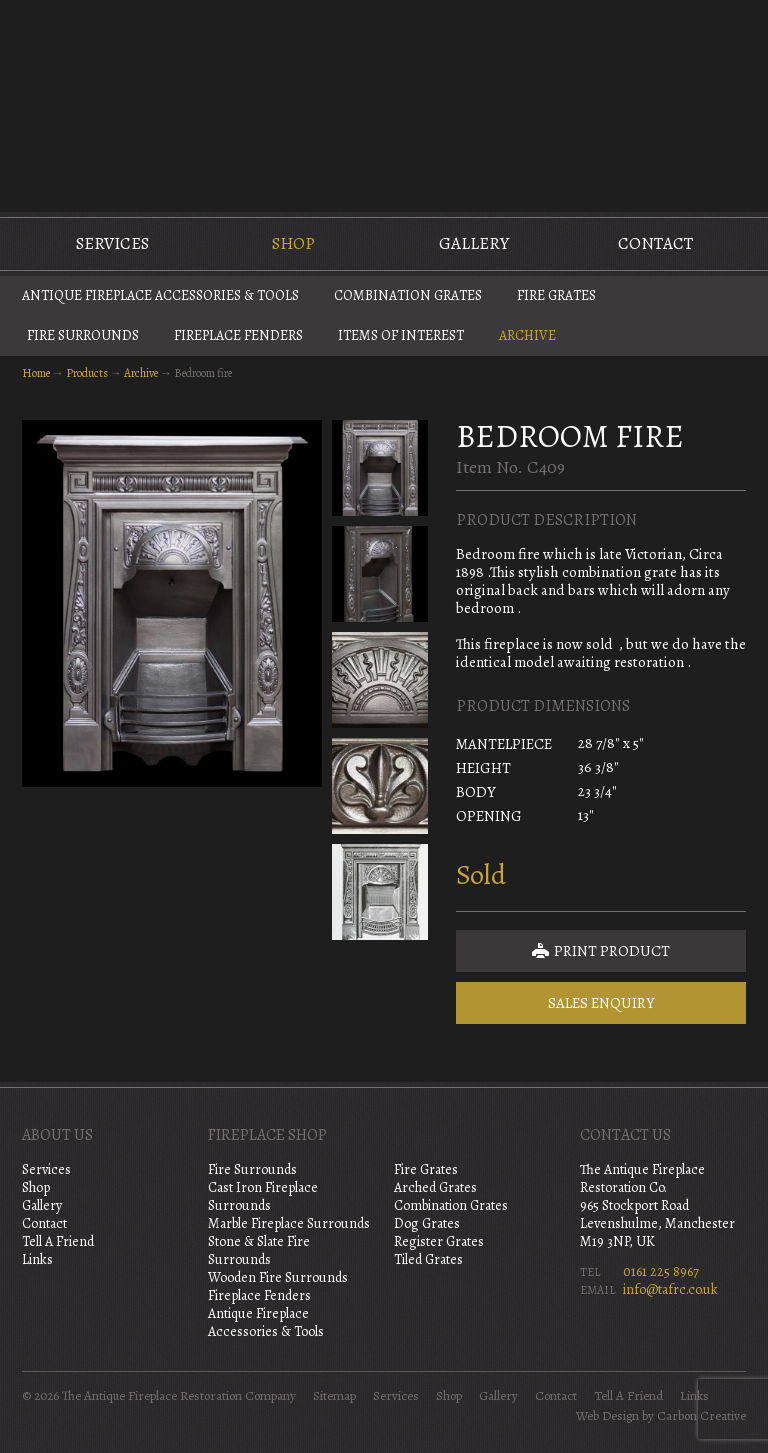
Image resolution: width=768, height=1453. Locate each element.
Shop (293, 243)
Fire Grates (556, 295)
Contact (655, 243)
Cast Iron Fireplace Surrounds (263, 1196)
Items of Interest (401, 335)
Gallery (474, 243)
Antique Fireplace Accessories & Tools (160, 295)
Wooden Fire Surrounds (278, 1277)
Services (112, 243)
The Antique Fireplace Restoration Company (384, 104)
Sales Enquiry (601, 1003)
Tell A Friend (58, 1241)
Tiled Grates (428, 1259)
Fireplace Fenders (238, 335)
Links (37, 1259)
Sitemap (334, 1396)
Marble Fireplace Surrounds (289, 1223)
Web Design (607, 1416)
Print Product (601, 951)
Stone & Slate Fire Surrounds (259, 1250)
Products (87, 373)
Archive (527, 335)
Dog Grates (427, 1223)
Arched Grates (435, 1187)
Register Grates (439, 1241)
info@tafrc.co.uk (670, 1289)
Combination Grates (408, 295)
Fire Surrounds (83, 335)
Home (36, 373)
